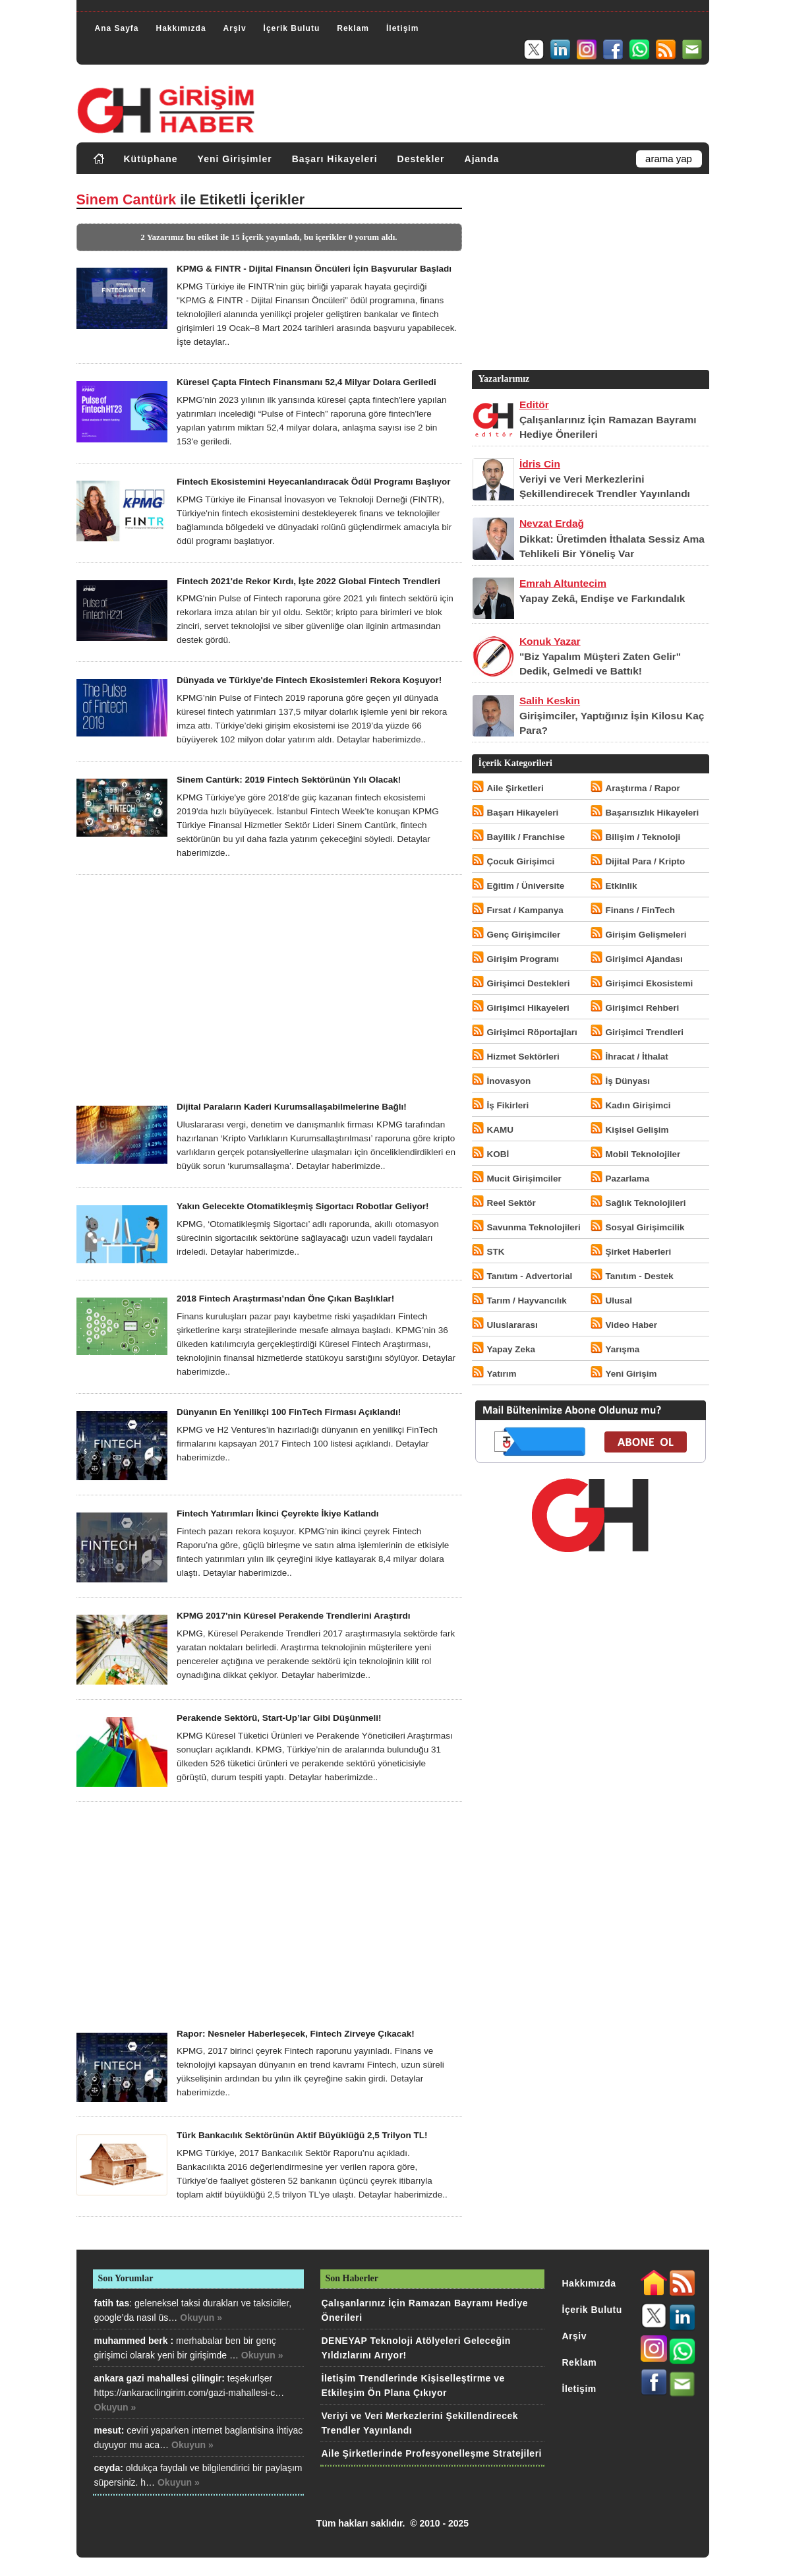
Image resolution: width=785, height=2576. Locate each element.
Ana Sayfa (117, 28)
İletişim (402, 28)
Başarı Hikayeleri (335, 159)
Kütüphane (151, 159)
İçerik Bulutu (292, 28)
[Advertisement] (269, 988)
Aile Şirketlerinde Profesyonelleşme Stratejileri (432, 2453)
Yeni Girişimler (235, 159)
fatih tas (112, 2303)
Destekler (421, 159)
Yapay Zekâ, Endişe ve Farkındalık (602, 598)
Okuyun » (201, 2317)
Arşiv (235, 28)
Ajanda (482, 159)
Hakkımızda (181, 28)
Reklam (353, 28)
